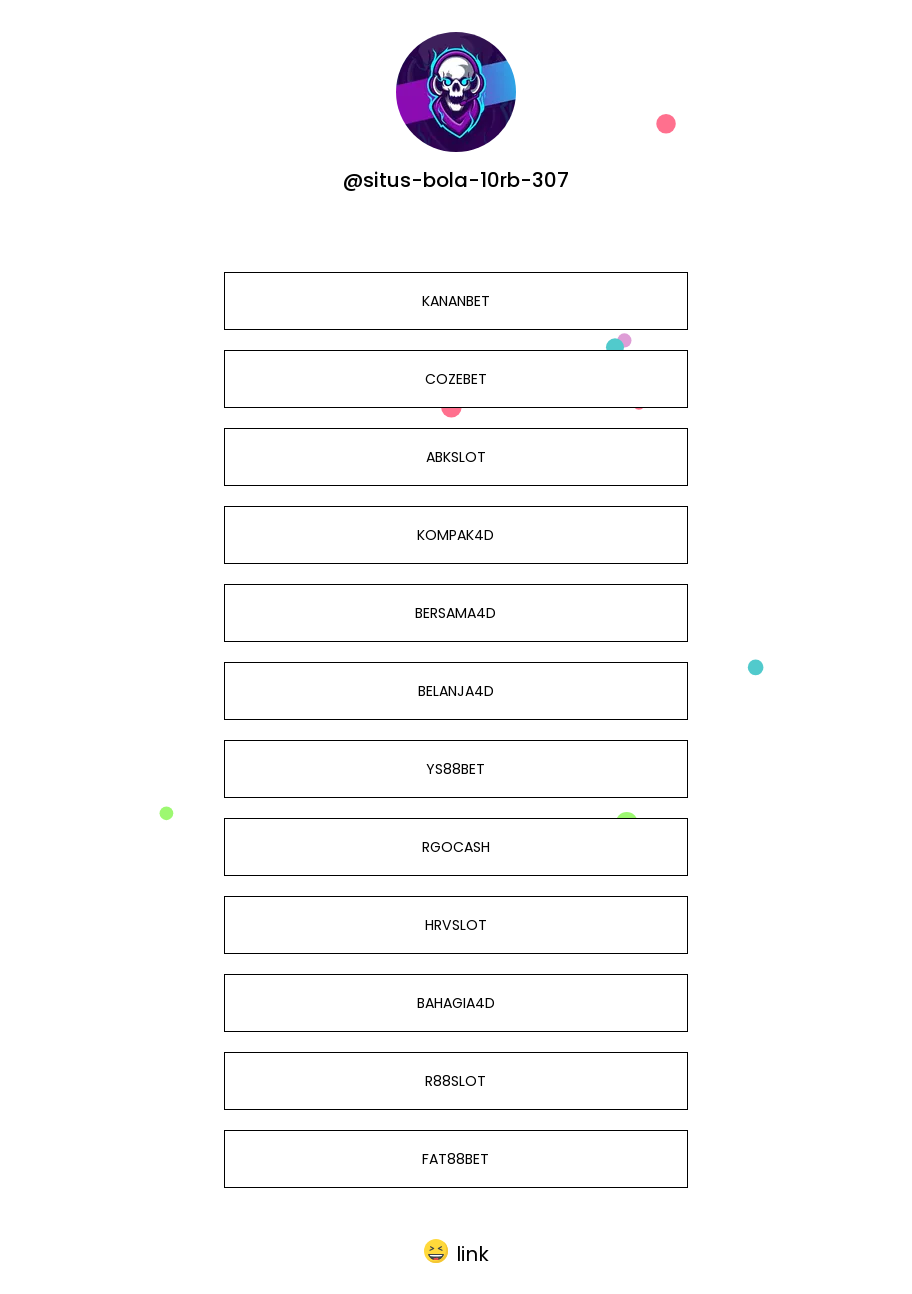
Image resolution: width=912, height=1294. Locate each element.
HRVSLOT (456, 925)
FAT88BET (455, 1159)
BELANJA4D (456, 691)
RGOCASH (456, 847)
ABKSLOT (456, 457)
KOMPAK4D (455, 535)
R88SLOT (455, 1081)
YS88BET (455, 769)
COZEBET (456, 379)
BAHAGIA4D (456, 1003)
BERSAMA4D (455, 613)
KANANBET (456, 301)
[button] (456, 1251)
